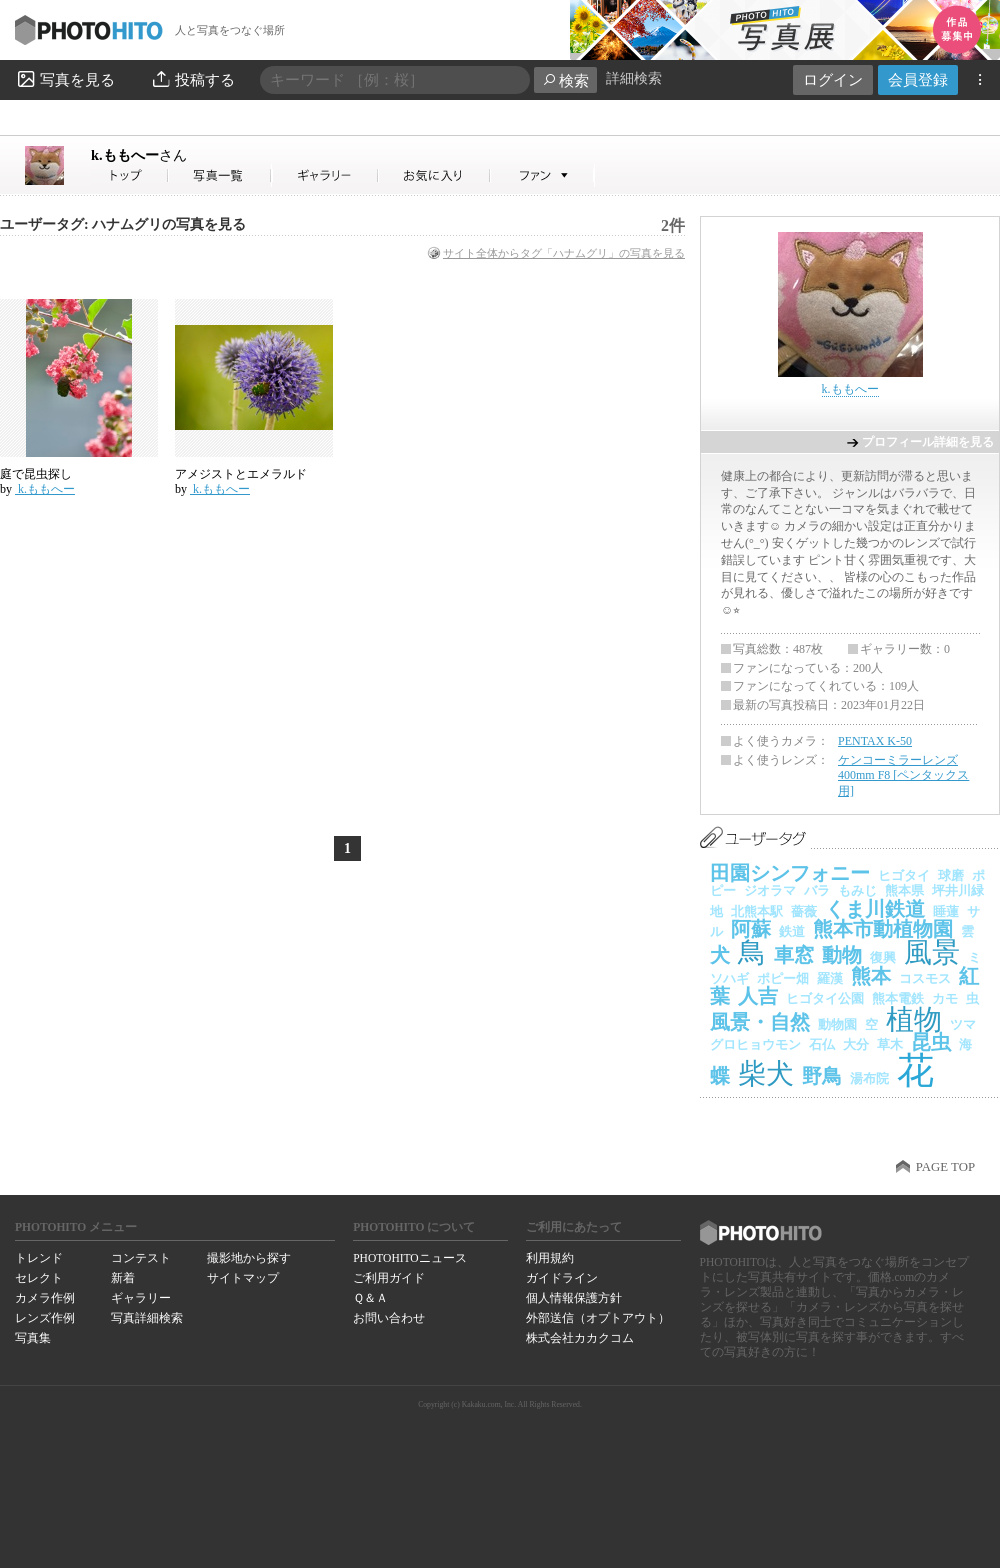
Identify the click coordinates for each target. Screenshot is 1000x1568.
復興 (883, 957)
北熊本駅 (757, 911)
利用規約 (550, 1258)
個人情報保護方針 (574, 1298)
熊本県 (904, 890)
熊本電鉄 (898, 998)
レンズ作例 (45, 1318)
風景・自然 (760, 1022)
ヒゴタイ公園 (825, 998)
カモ (945, 998)
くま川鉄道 (875, 909)
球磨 (951, 875)
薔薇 (804, 911)
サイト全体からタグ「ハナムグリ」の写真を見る (564, 253)
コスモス (925, 978)
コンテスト (141, 1258)
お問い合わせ (389, 1318)
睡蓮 (946, 911)
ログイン (833, 79)
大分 (856, 1044)
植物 (914, 1019)
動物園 (837, 1024)
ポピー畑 (783, 978)
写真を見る (65, 79)
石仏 (822, 1044)
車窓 (794, 955)
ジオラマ (770, 890)
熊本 (871, 976)
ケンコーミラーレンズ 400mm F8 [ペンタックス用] (903, 775)
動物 (842, 955)
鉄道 (792, 931)
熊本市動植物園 (883, 929)
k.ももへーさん (130, 175)
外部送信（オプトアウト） (598, 1318)
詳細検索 (634, 78)
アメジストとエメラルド (241, 474)
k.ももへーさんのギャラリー (325, 175)
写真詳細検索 (147, 1318)
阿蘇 (751, 929)
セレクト (39, 1278)
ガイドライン (562, 1278)
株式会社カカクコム (580, 1338)
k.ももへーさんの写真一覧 (220, 175)
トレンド (39, 1258)
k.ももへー (139, 155)
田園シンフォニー (790, 873)
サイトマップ (243, 1278)
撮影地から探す (249, 1258)
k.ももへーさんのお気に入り (434, 175)
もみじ (857, 890)
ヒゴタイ (904, 875)
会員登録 (918, 79)
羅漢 (830, 978)
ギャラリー (141, 1298)
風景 (932, 952)
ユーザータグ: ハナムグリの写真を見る (123, 224)
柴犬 (766, 1073)
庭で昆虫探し (36, 474)
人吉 (758, 996)
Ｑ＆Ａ (370, 1298)
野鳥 (822, 1076)
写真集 (33, 1338)
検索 (565, 80)
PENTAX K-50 (875, 741)
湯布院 (869, 1078)
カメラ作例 (45, 1298)
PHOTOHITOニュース (409, 1258)
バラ (817, 890)
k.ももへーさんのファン (542, 175)
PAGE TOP (945, 1167)
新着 (123, 1278)
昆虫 (931, 1042)
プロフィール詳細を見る (928, 442)
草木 (890, 1044)
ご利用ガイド (389, 1278)
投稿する (192, 79)
